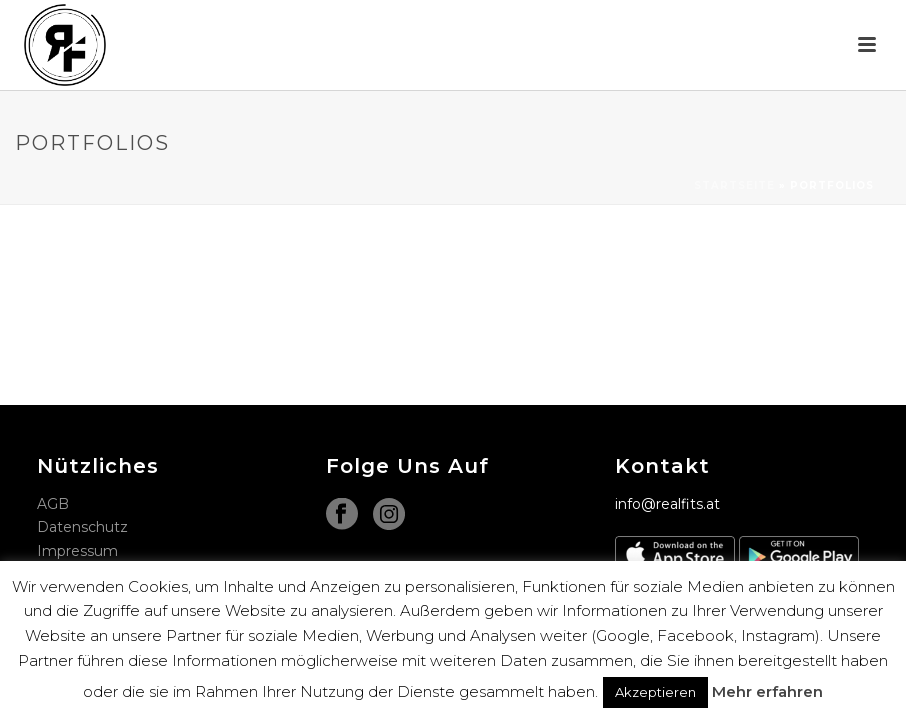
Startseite (734, 185)
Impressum (77, 551)
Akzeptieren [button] (655, 692)
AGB (53, 504)
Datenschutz (82, 527)
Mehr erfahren (767, 691)
